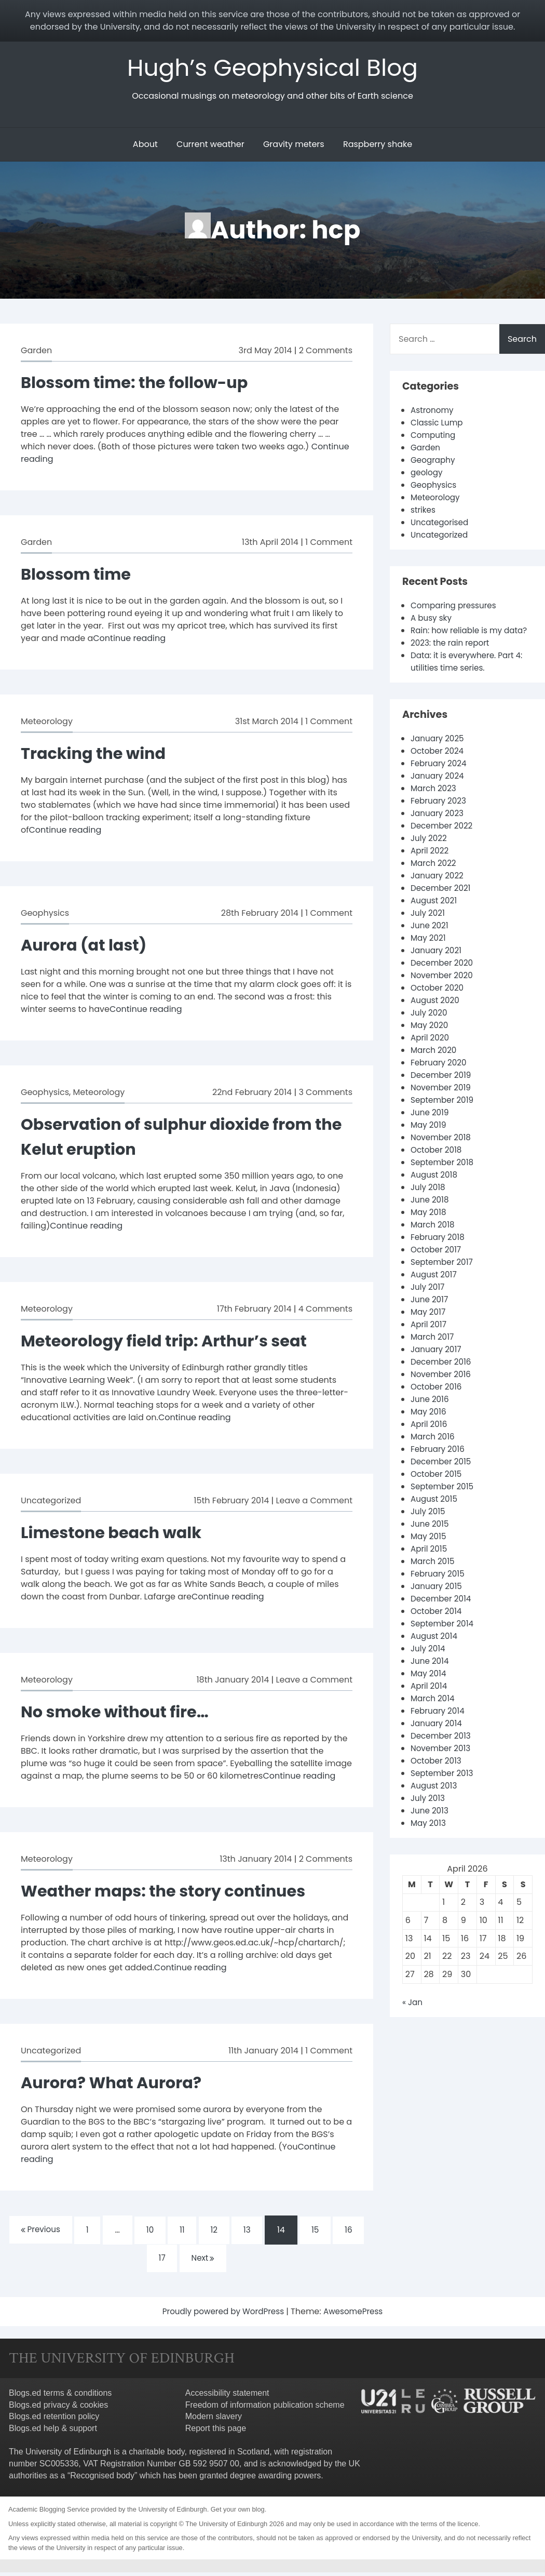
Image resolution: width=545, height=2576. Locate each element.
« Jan (413, 2016)
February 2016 (439, 1463)
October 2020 (439, 1002)
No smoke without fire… (120, 1713)
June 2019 (431, 1126)
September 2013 (443, 1787)
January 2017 (437, 1363)
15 (320, 2232)
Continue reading (129, 640)
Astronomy (433, 412)
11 (181, 2232)
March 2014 (434, 1712)
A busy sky (432, 619)
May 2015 (429, 1550)
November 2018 (442, 1151)
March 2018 (434, 1239)
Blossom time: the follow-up (140, 383)
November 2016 (442, 1388)
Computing (434, 437)
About (145, 146)
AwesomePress (356, 2315)
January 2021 (437, 964)
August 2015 (435, 1513)
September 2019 (444, 1114)
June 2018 (431, 1214)
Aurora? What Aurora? (116, 2083)
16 (355, 2232)
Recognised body (102, 2479)
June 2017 (430, 1313)
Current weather (210, 146)
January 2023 (439, 827)
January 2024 (439, 790)
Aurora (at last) (87, 946)
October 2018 (438, 1164)
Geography (434, 462)
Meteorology (47, 723)
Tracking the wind (97, 754)
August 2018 (435, 1189)
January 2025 (439, 752)
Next (204, 2261)
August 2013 (435, 1800)
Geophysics (45, 914)
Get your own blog (238, 2513)
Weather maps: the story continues (171, 1892)
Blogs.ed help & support (53, 2431)
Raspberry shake (377, 146)
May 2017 (429, 1326)
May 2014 (429, 1687)
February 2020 (440, 1077)
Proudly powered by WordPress (222, 2315)
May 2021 (429, 952)
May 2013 (429, 1837)
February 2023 (440, 815)
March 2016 (434, 1451)
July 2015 (429, 1525)
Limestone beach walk (116, 1533)
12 (215, 2232)
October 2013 (437, 1775)
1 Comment (328, 544)
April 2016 (430, 1438)
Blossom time (79, 575)
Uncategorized (51, 1502)
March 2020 (435, 1064)
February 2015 (439, 1588)
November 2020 (443, 989)
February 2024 (440, 777)
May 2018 (429, 1226)
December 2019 (442, 1089)
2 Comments (325, 352)
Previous (35, 2231)
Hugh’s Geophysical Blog (272, 68)
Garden (36, 352)
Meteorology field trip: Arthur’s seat (171, 1342)
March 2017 (433, 1351)
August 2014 (435, 1650)
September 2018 (444, 1176)
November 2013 (442, 1762)
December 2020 (443, 977)
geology (427, 474)
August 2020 (436, 1014)
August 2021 (435, 914)
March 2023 (435, 802)
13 (250, 2232)
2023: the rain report (452, 657)
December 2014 (442, 1613)
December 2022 (443, 840)
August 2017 (435, 1288)
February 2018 (439, 1251)
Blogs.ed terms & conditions (60, 2396)
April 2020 (431, 1052)
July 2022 (430, 852)
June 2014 (431, 1675)
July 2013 (429, 1812)
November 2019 (442, 1101)
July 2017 (428, 1301)
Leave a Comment (314, 1502)
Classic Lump (438, 424)
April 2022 (431, 865)
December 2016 (442, 1376)
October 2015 (438, 1488)
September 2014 (444, 1638)
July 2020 (430, 1027)
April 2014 (430, 1700)
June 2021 (431, 939)
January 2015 (438, 1600)
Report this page (215, 2431)
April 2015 (430, 1563)
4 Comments (325, 1310)
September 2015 (444, 1500)
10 (148, 2232)
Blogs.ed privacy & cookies (58, 2408)
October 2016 (438, 1401)
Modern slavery (213, 2419)
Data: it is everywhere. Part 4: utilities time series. (469, 675)
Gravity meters (293, 146)
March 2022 (434, 877)
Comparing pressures (456, 607)
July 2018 (429, 1201)
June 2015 (431, 1538)
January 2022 (439, 890)
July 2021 (429, 927)
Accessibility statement (227, 2396)
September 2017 (443, 1276)
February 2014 (439, 1725)
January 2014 (438, 1737)
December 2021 (442, 902)
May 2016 (429, 1426)
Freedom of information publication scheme (265, 2408)
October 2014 (438, 1625)
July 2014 (429, 1663)
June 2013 (431, 1825)
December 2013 (442, 1750)
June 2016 (431, 1413)
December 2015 (442, 1475)
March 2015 (434, 1575)
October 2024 (439, 765)
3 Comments (325, 1094)
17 (161, 2261)
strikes (424, 511)
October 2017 (437, 1264)
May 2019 (429, 1139)
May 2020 (430, 1039)
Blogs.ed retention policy (54, 2419)
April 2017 (429, 1338)
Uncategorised (441, 524)
